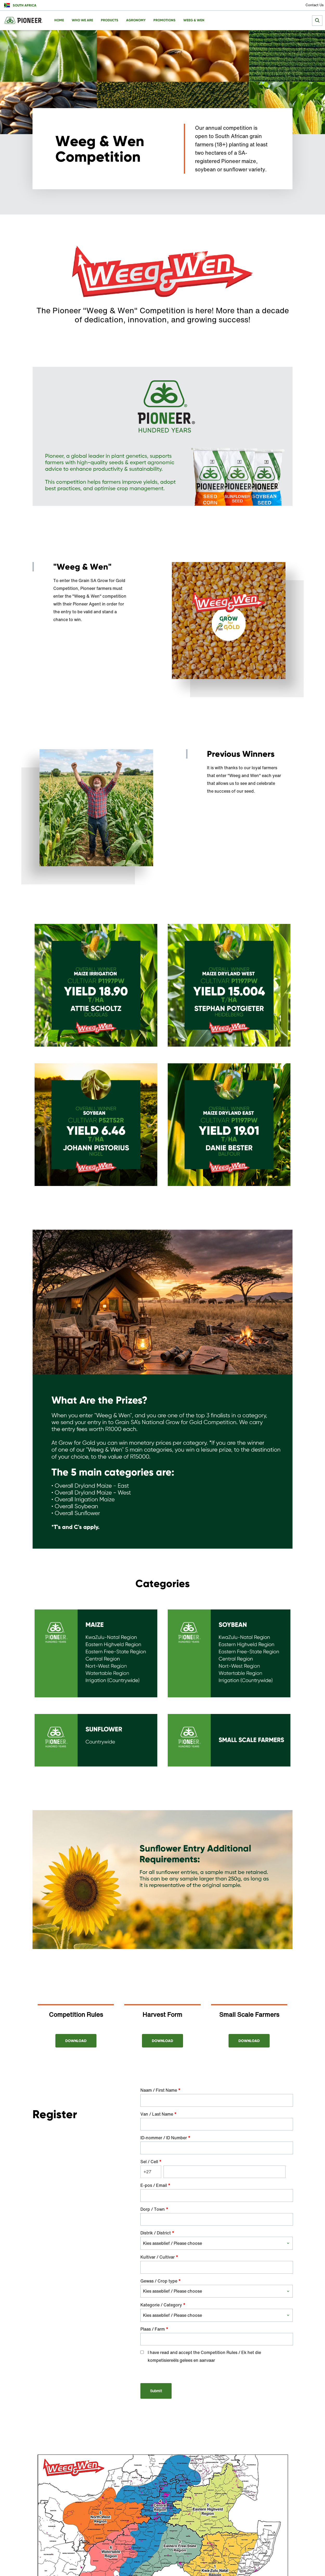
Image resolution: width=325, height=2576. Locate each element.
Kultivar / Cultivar (159, 2257)
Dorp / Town (154, 2209)
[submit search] (317, 20)
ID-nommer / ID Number (165, 2138)
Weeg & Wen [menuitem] (193, 20)
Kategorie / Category (162, 2305)
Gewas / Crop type (160, 2281)
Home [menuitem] (59, 20)
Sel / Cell (150, 2161)
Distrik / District (157, 2233)
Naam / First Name (160, 2090)
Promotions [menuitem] (164, 20)
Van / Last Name (158, 2114)
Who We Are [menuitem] (82, 20)
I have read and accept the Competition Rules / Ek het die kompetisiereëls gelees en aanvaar (204, 2356)
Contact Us (315, 5)
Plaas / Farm (154, 2329)
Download (76, 2040)
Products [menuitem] (109, 20)
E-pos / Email (155, 2185)
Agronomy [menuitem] (136, 20)
